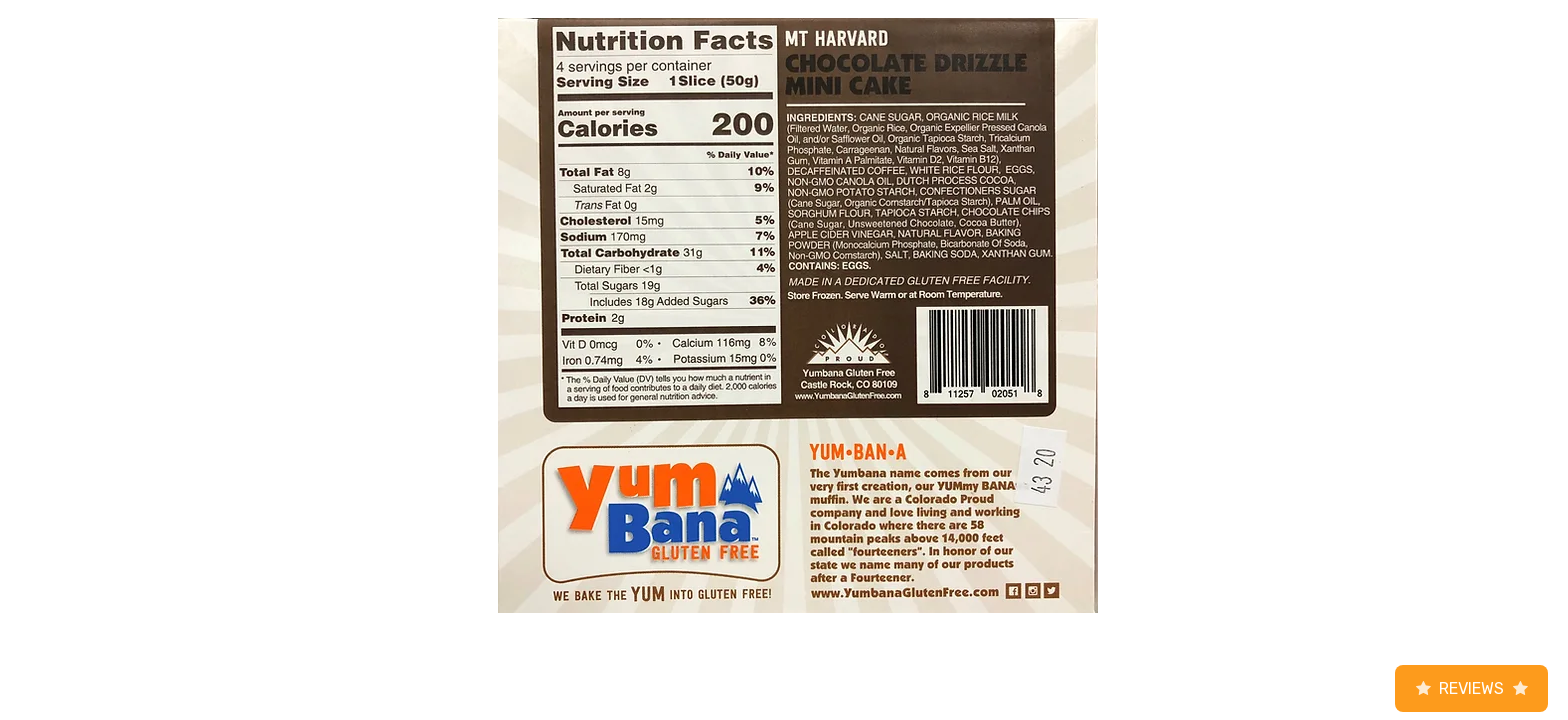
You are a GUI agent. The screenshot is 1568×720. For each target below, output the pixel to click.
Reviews (1471, 688)
